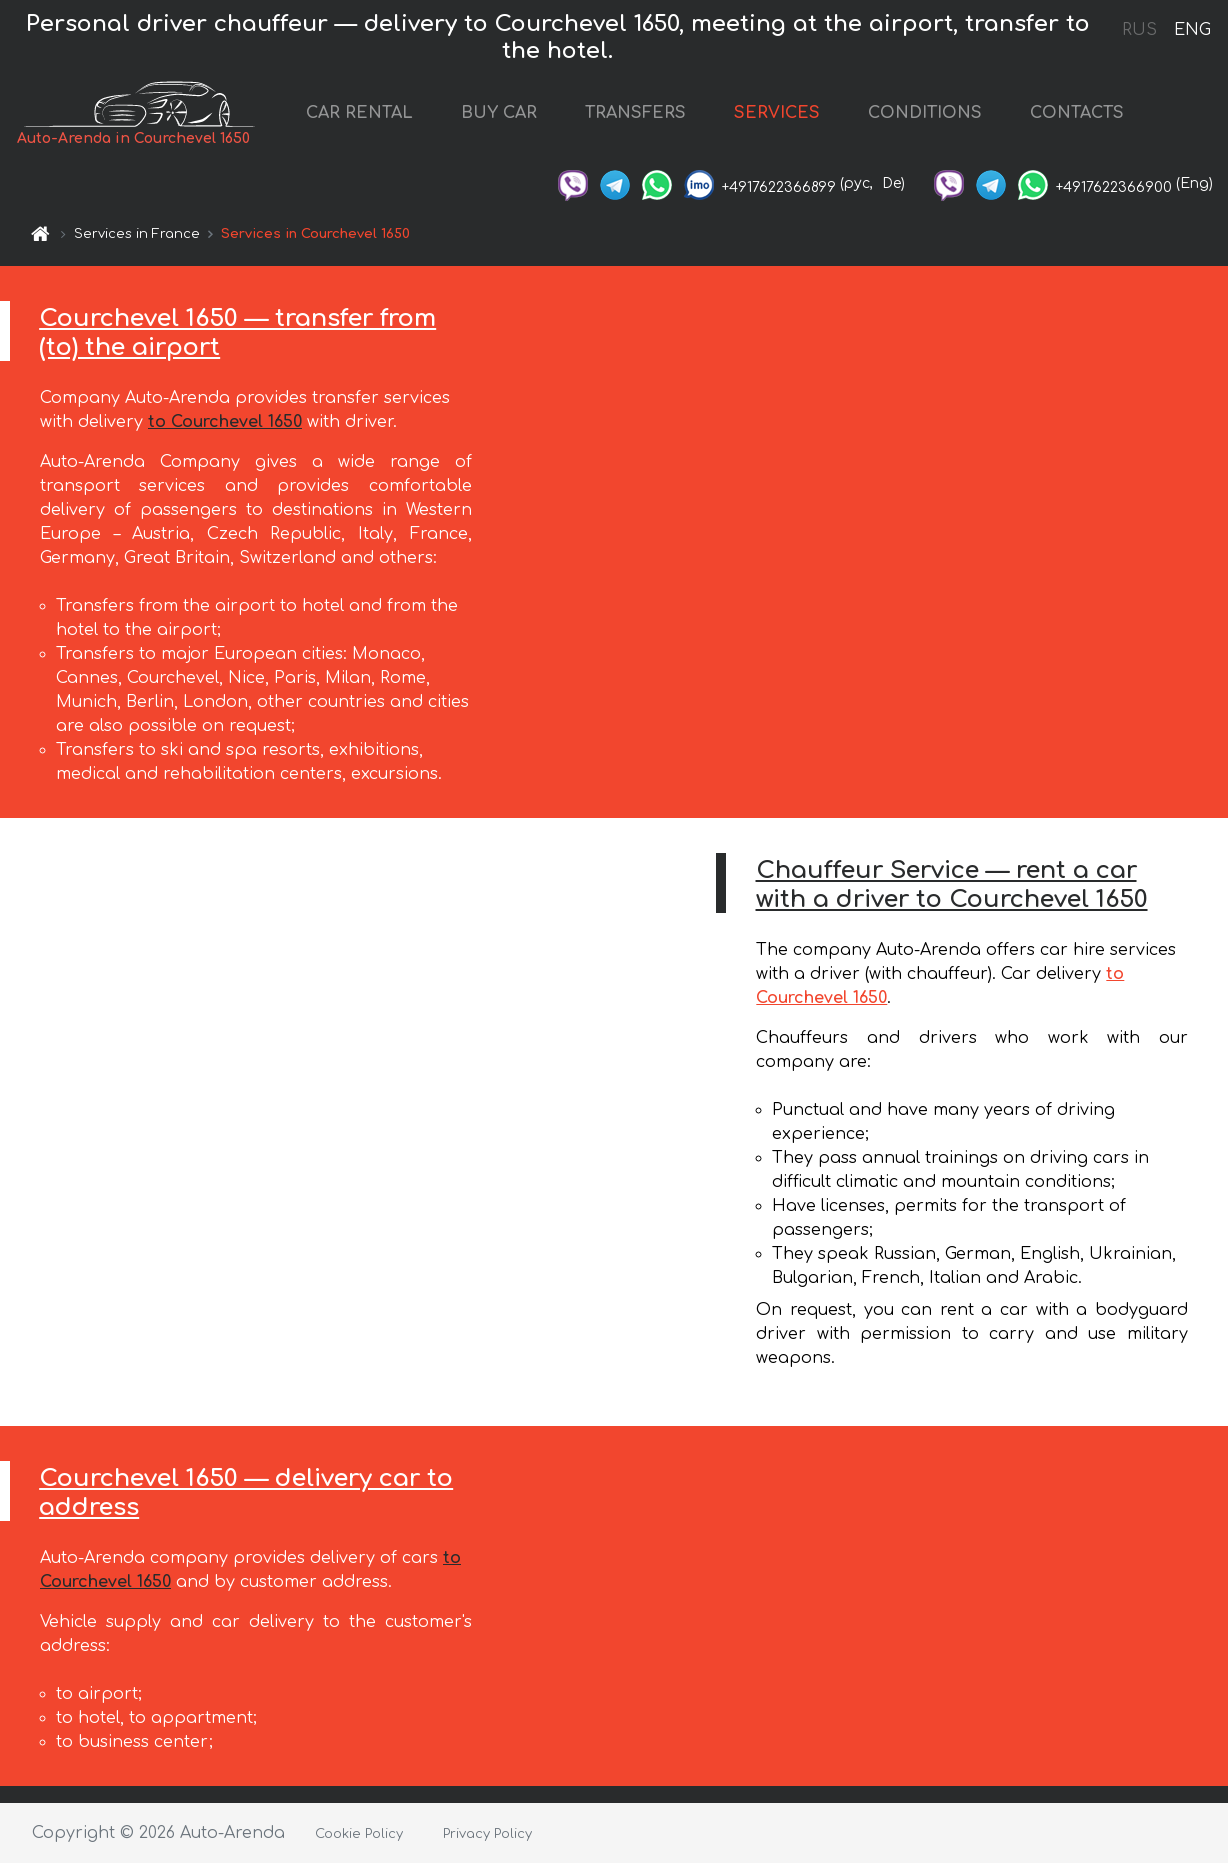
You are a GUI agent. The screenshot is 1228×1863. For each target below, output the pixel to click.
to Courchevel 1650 (225, 422)
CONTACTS (1077, 113)
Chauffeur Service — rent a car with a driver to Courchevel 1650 (952, 885)
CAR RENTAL (359, 113)
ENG (1192, 30)
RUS (1139, 30)
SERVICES (777, 113)
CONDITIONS (925, 113)
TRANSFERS (635, 113)
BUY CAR (499, 113)
